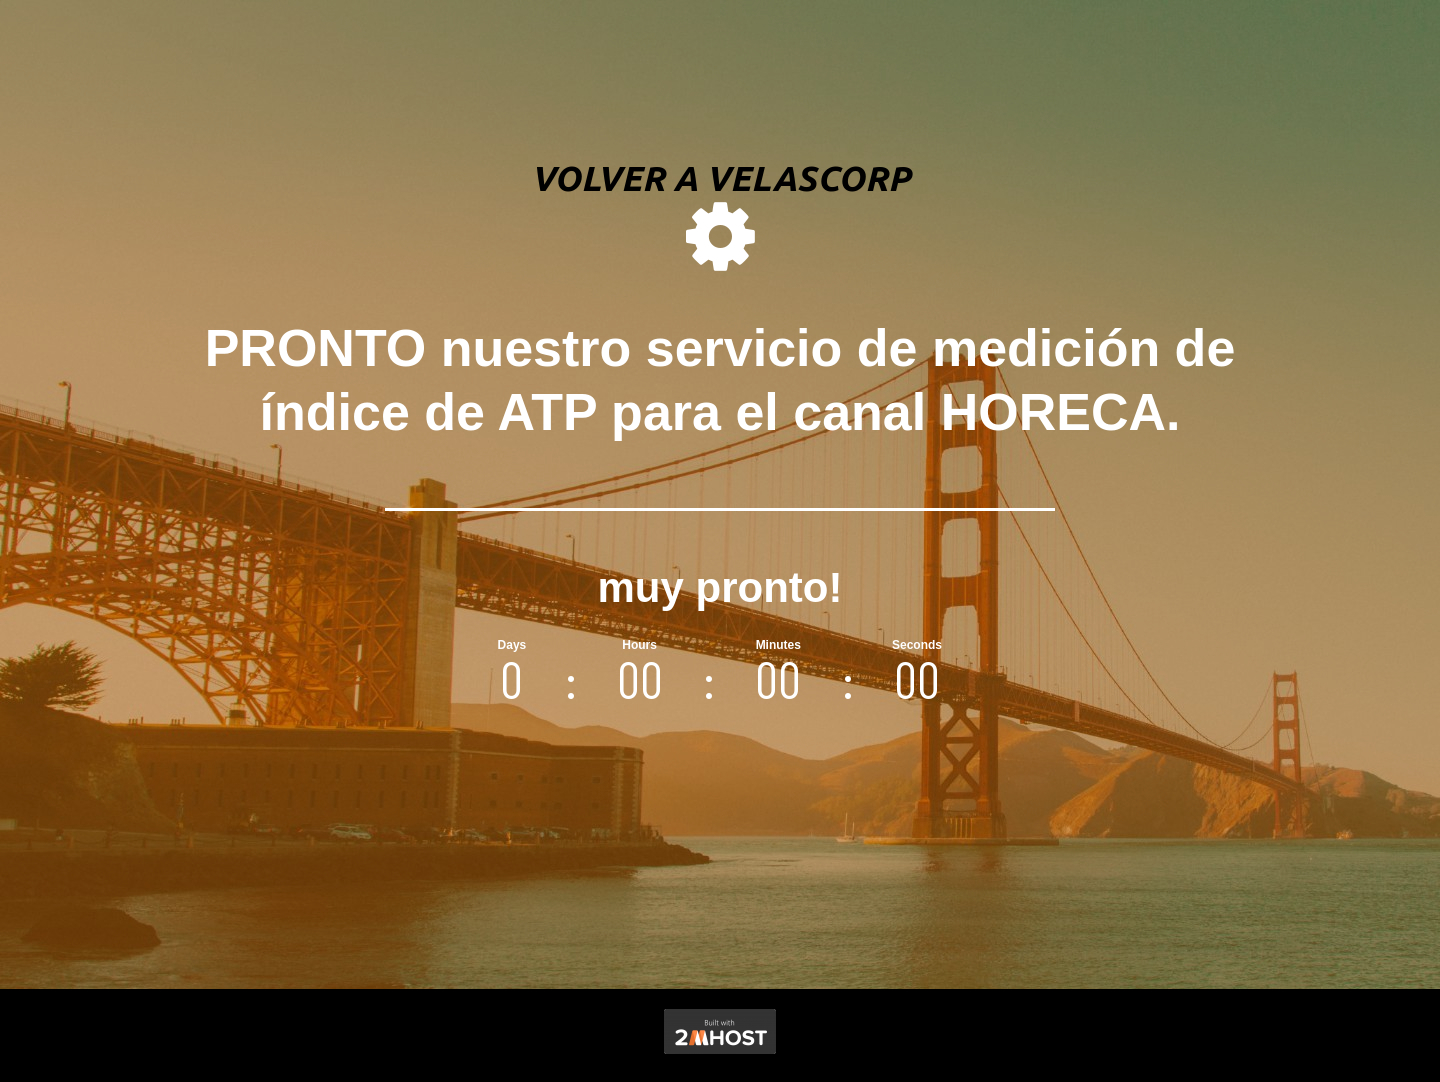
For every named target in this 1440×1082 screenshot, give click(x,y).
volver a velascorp (720, 178)
